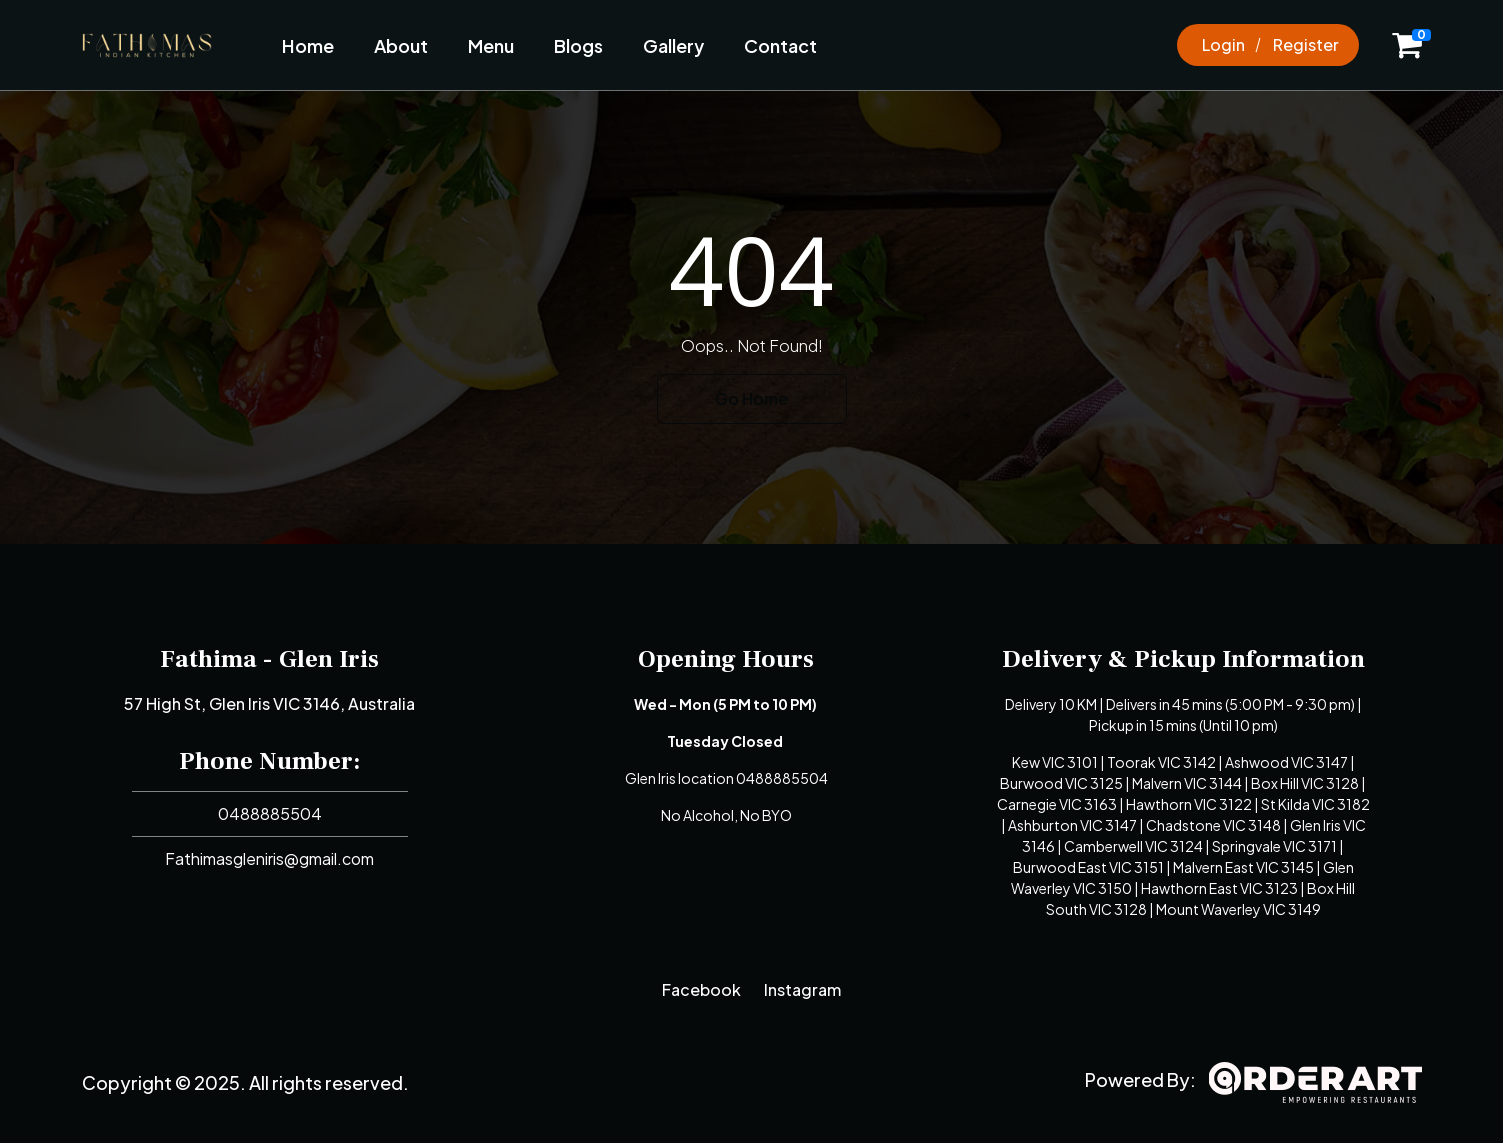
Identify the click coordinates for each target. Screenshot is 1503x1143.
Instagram (802, 989)
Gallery (673, 45)
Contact (780, 45)
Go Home (751, 398)
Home (308, 45)
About (401, 45)
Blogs (578, 45)
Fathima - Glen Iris (269, 659)
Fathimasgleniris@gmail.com (269, 858)
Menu (491, 45)
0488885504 (270, 813)
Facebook (701, 989)
